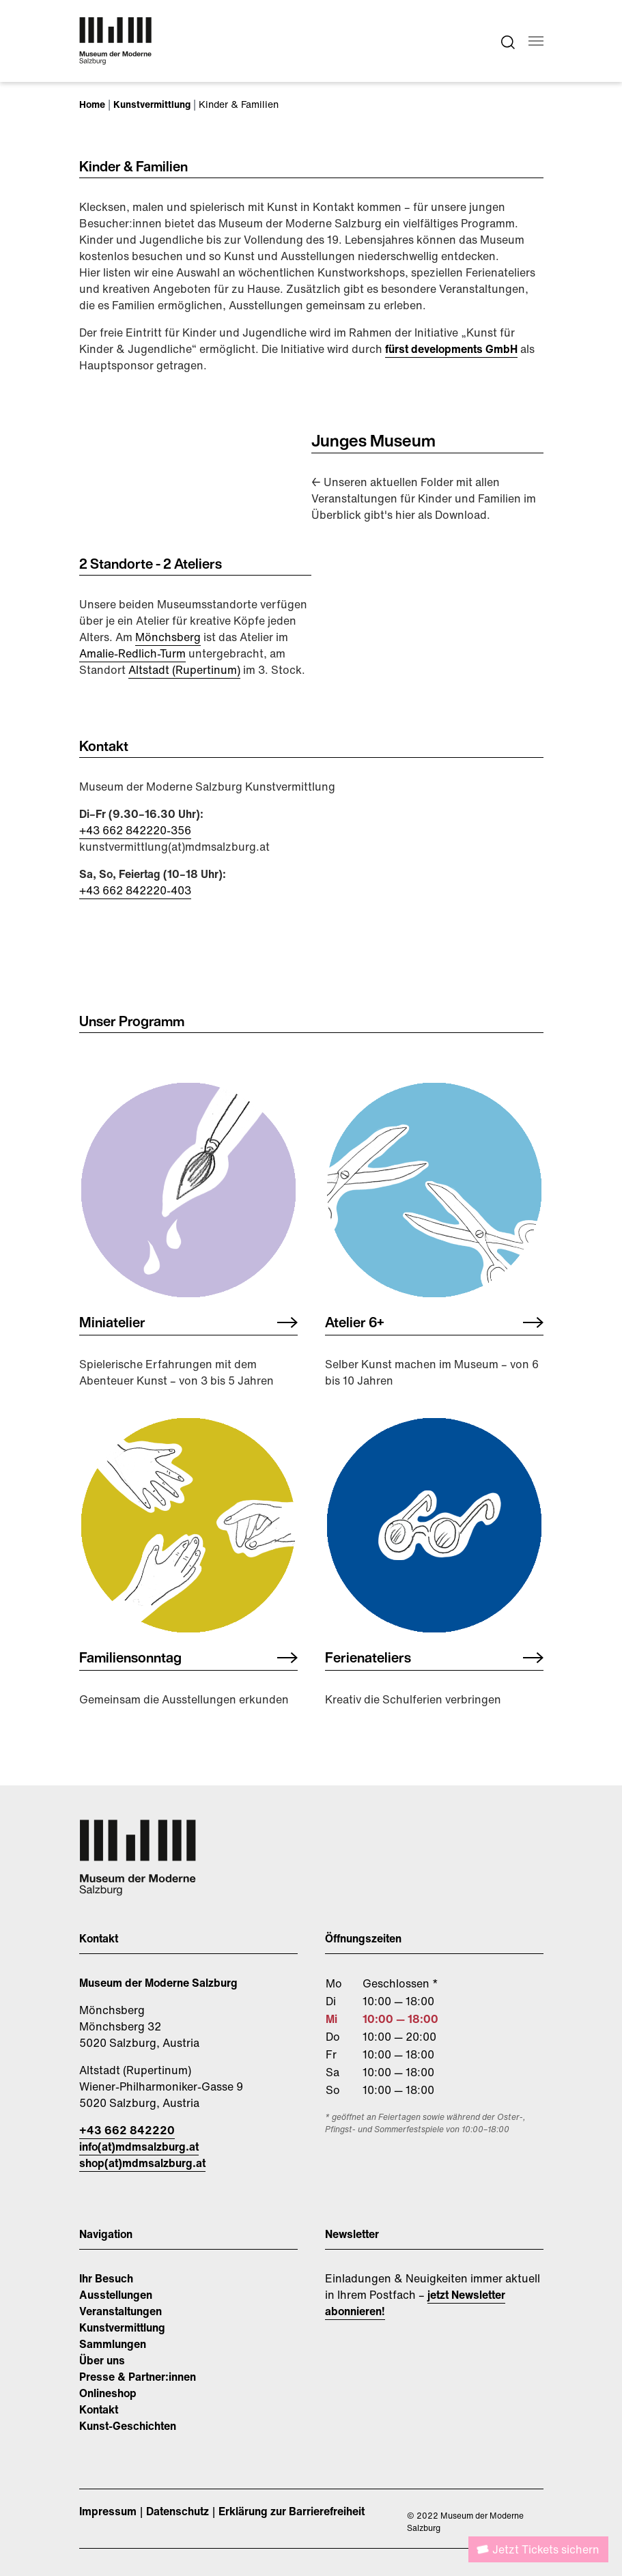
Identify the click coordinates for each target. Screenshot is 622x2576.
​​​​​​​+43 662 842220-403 (135, 890)
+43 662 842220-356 (135, 830)
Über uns (102, 2360)
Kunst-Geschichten (127, 2426)
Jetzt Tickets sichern (545, 2549)
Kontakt (98, 2409)
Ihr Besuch (106, 2278)
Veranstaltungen (120, 2311)
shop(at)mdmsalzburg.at (142, 2163)
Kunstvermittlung (122, 2327)
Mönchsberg (168, 637)
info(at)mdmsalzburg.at (139, 2146)
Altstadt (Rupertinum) (184, 670)
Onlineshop (108, 2393)
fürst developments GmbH (451, 349)
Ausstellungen (115, 2295)
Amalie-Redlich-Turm (132, 653)
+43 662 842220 (127, 2130)
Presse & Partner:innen (137, 2376)
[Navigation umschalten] (535, 41)
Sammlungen (112, 2344)
